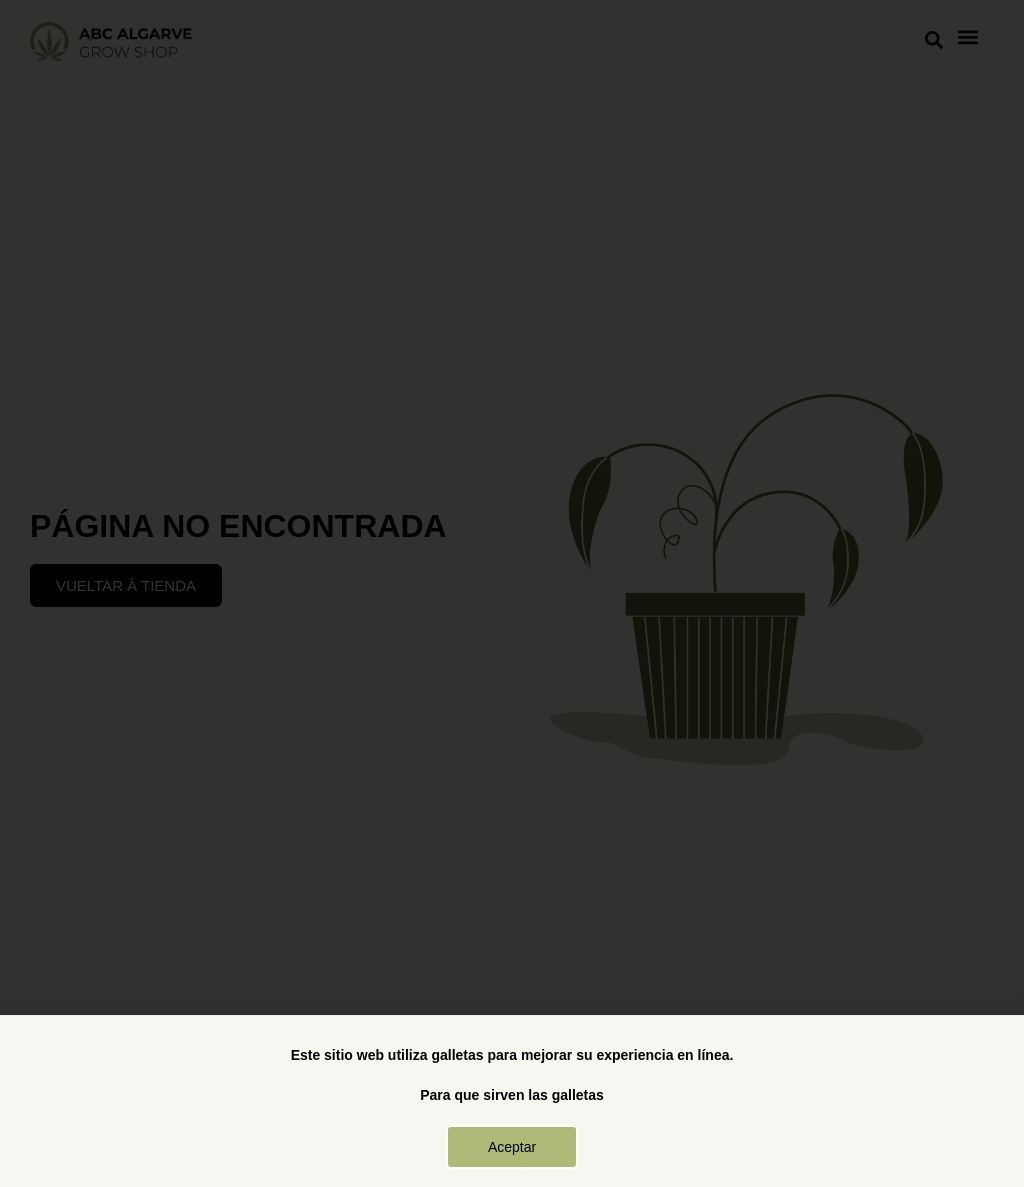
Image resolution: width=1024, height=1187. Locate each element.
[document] (512, 593)
